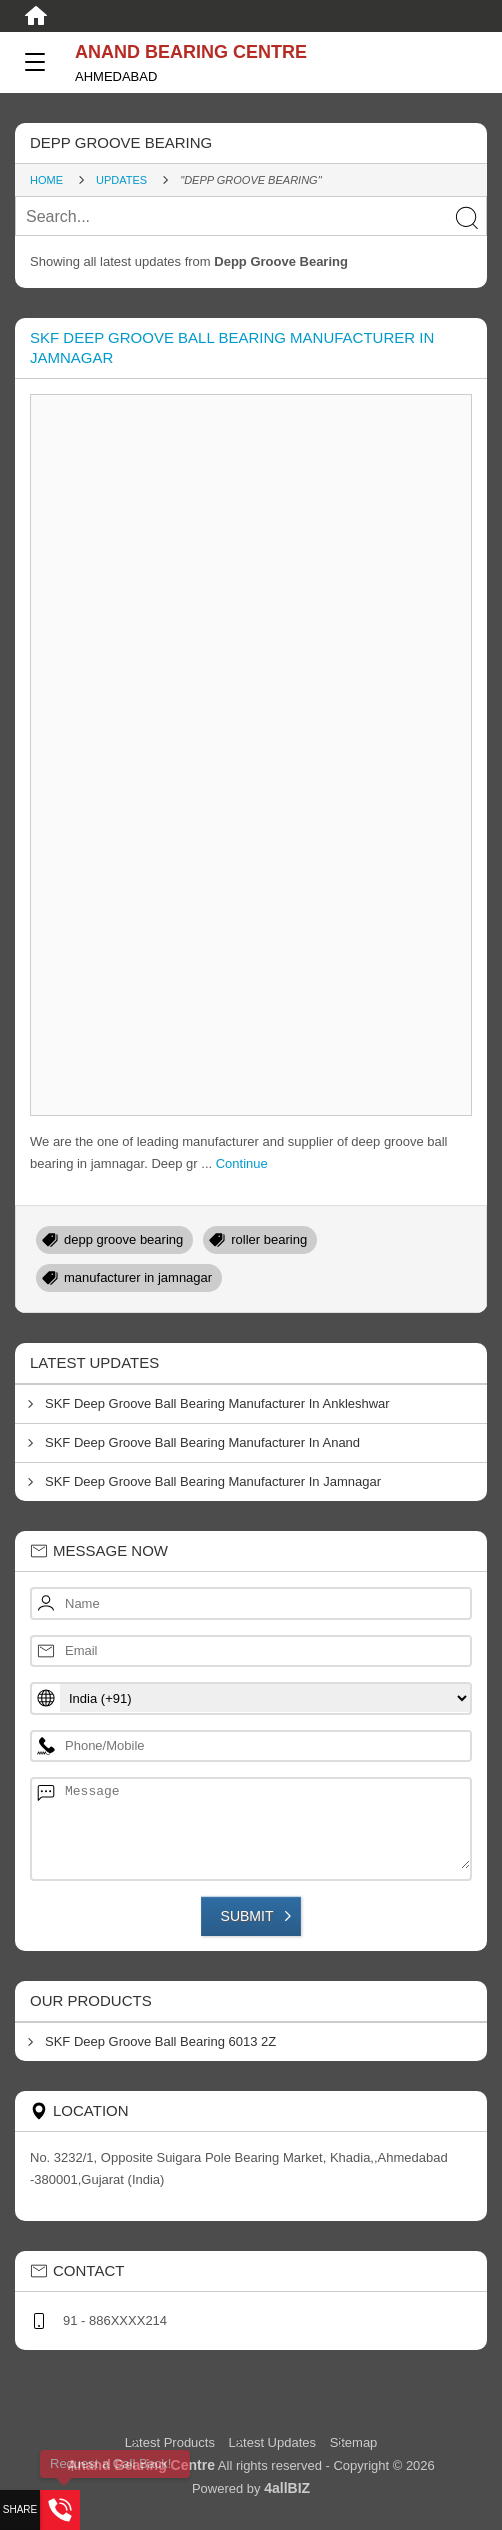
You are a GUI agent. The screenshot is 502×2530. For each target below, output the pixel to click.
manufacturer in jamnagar (138, 1277)
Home (46, 180)
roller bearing (269, 1239)
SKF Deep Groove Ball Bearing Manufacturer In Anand (202, 1442)
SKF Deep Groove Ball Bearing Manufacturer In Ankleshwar (217, 1403)
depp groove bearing (123, 1239)
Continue (242, 1163)
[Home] (36, 16)
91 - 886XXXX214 (115, 2320)
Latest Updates (272, 2442)
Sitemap (354, 2442)
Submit (247, 1916)
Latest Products (172, 2442)
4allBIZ (287, 2488)
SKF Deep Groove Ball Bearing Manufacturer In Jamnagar (213, 1481)
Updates (121, 180)
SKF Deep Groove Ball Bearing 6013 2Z (160, 2041)
